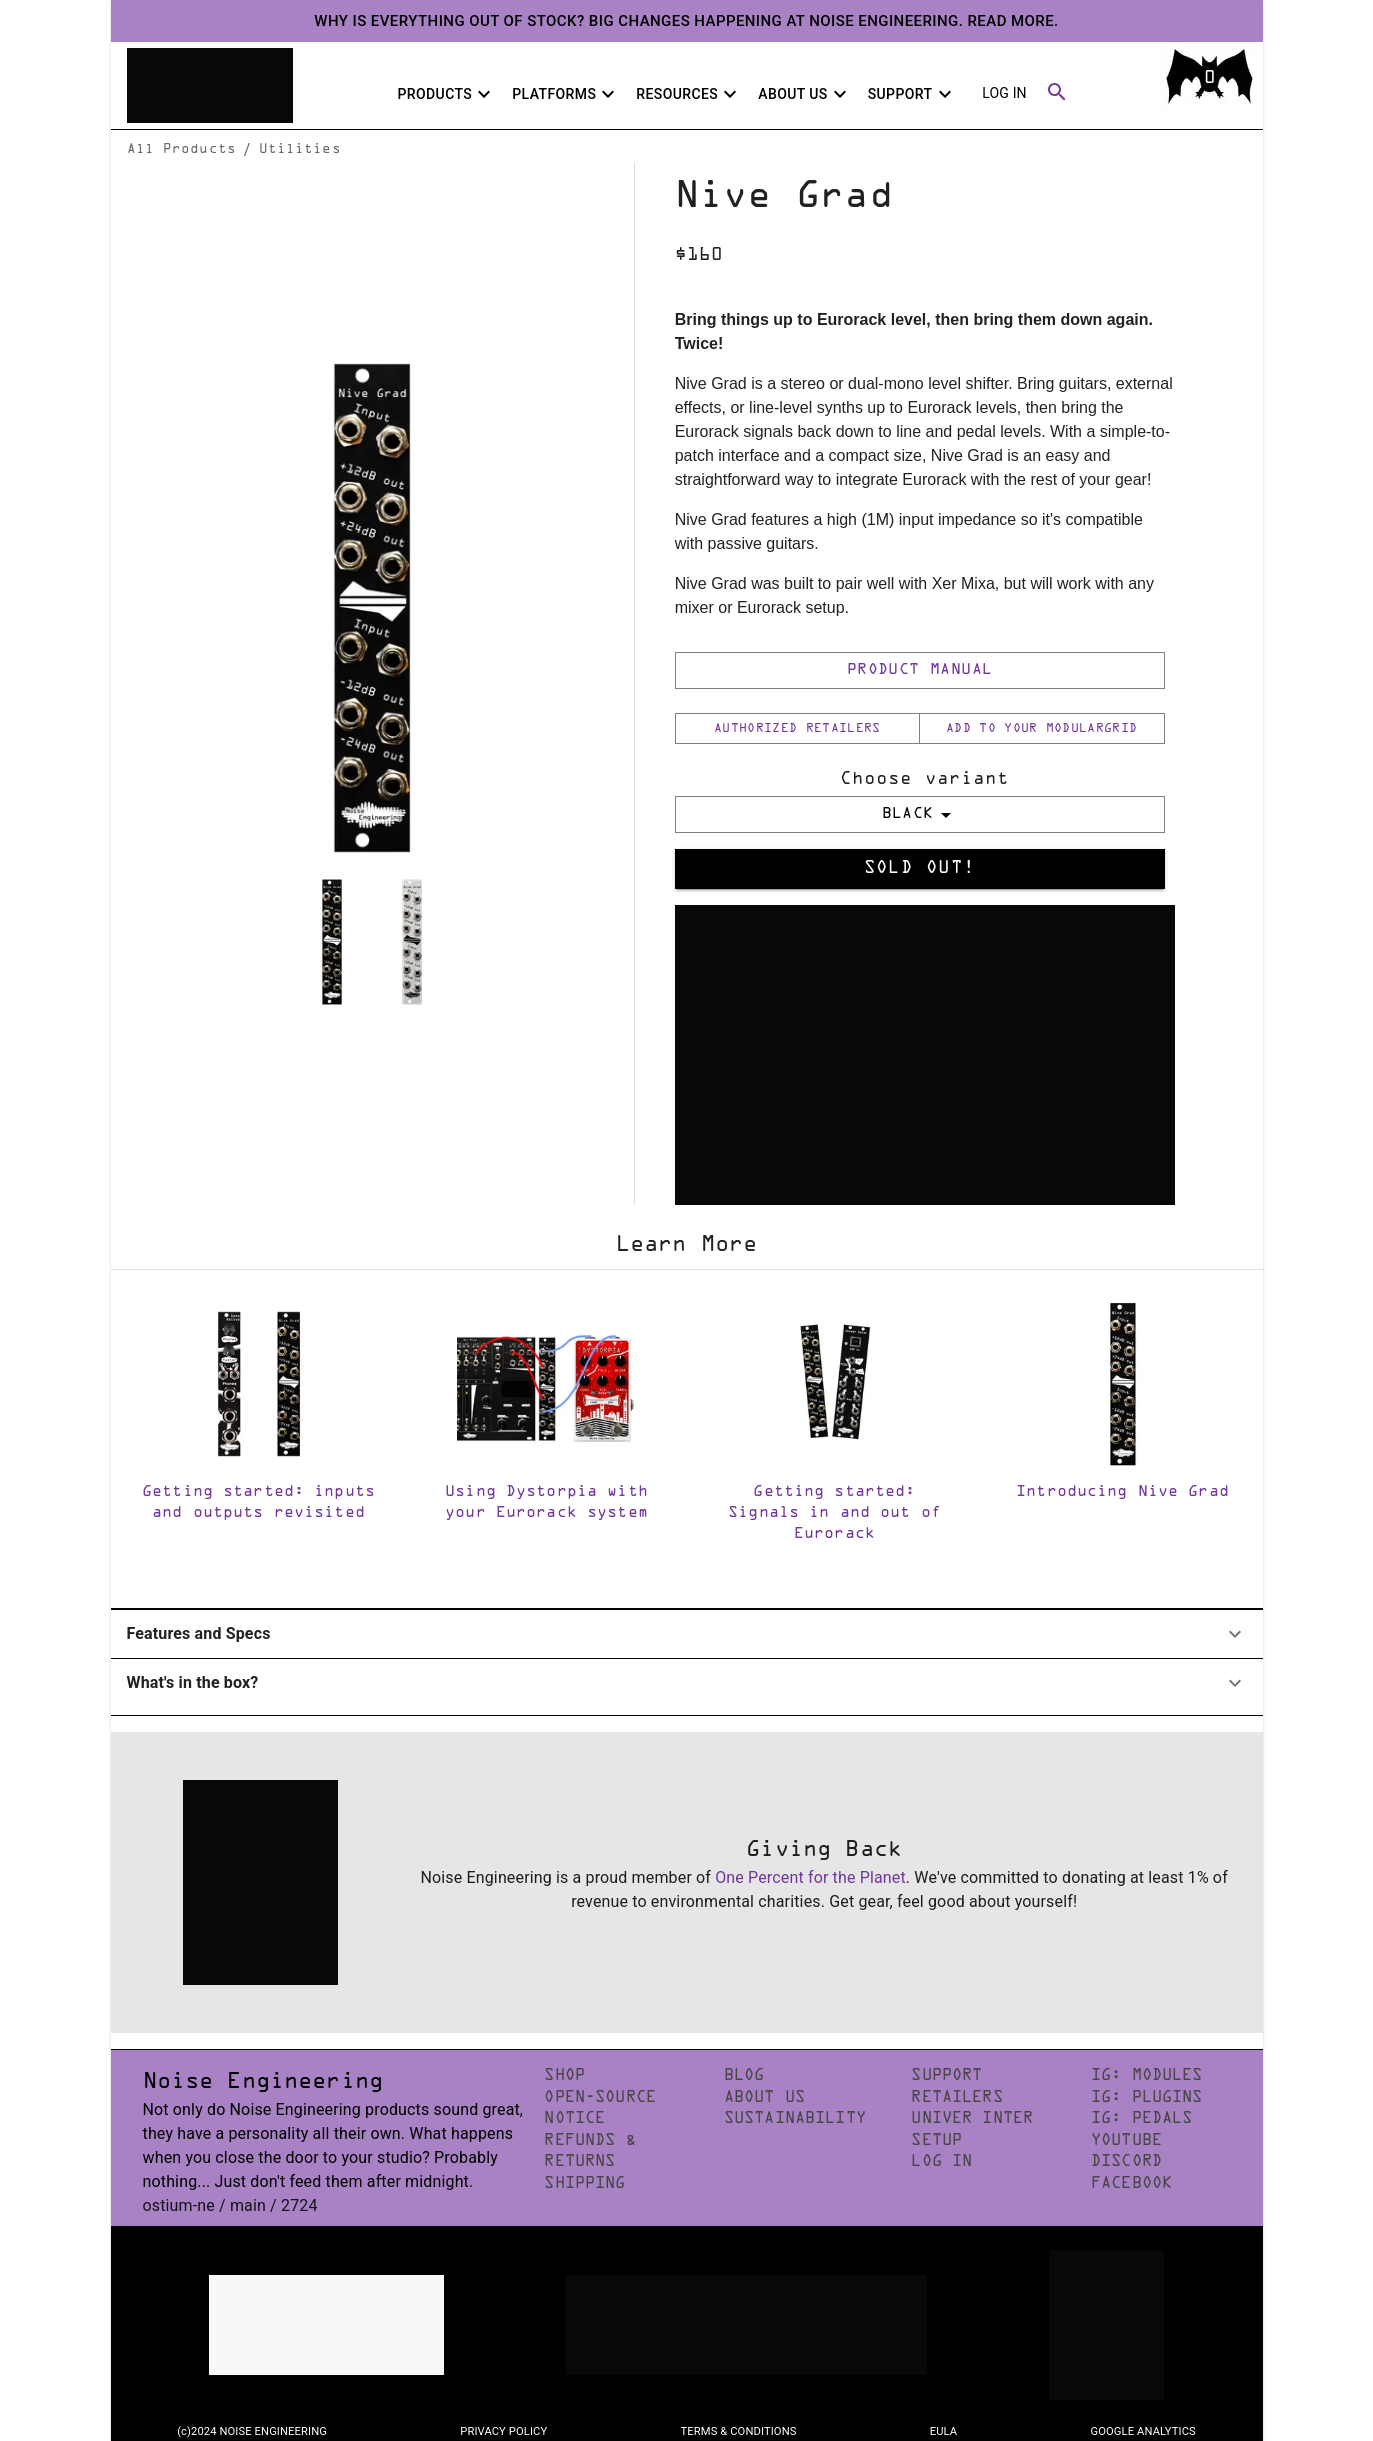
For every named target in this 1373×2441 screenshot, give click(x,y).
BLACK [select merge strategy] (920, 815)
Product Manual (920, 670)
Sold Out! (920, 869)
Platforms (566, 94)
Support (912, 94)
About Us (804, 94)
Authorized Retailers (797, 728)
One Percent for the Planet (810, 1877)
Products (446, 94)
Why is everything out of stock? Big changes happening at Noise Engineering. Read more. (686, 21)
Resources (689, 94)
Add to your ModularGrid (1041, 728)
